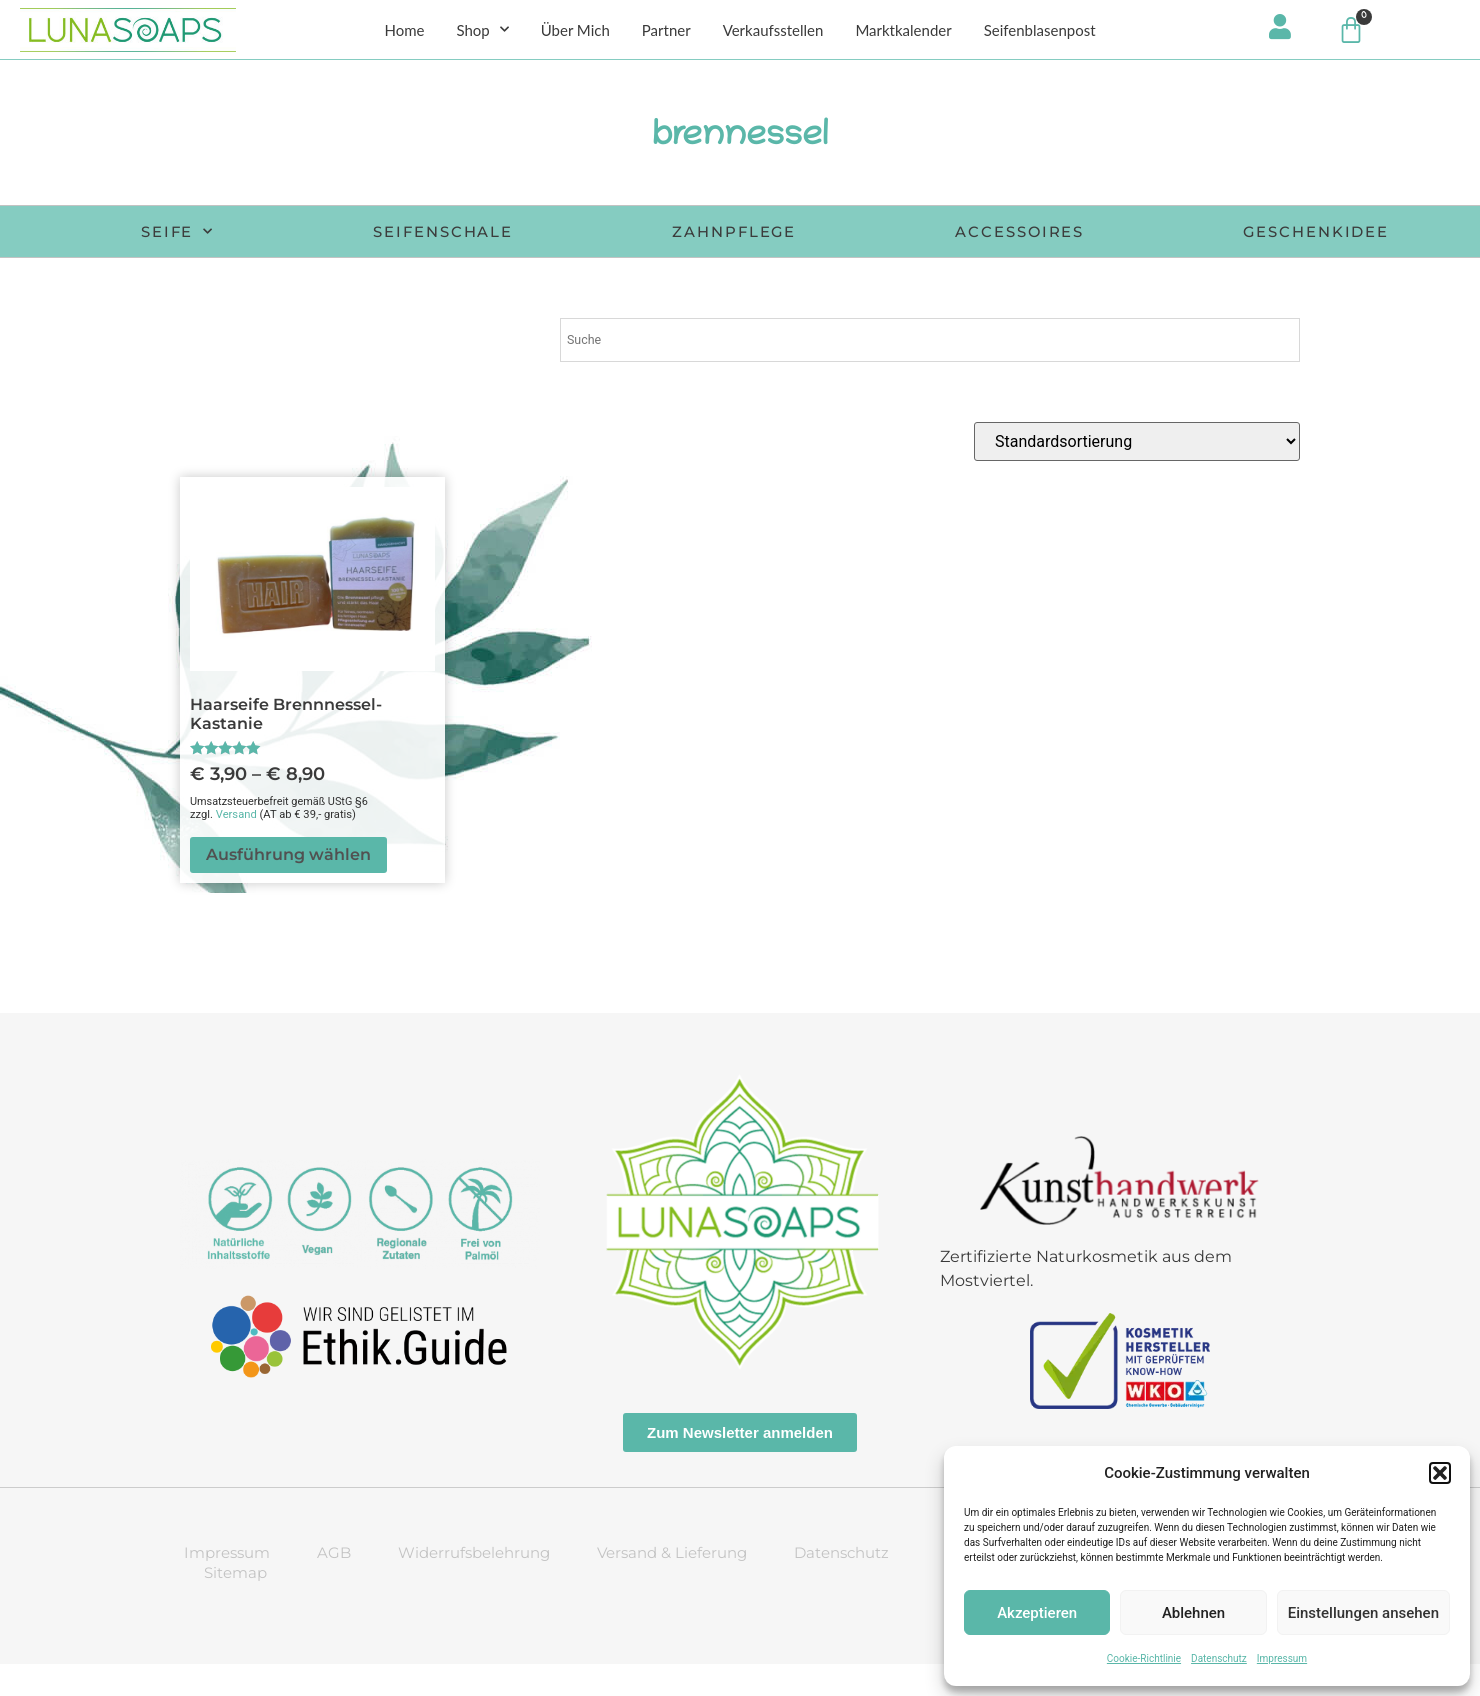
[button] (1440, 1473)
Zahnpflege (875, 233)
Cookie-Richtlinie (1144, 1658)
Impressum (1282, 1658)
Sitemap (235, 1604)
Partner (666, 31)
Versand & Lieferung (672, 1584)
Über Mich (575, 31)
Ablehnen (1193, 1613)
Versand (236, 846)
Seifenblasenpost (1040, 31)
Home (404, 31)
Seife (292, 234)
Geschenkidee (783, 263)
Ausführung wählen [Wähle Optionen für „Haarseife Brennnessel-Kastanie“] (288, 886)
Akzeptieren (1037, 1613)
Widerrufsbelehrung (474, 1584)
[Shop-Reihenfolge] (1137, 473)
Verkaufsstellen (773, 31)
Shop (482, 31)
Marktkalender (903, 31)
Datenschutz (1219, 1658)
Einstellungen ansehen (1363, 1613)
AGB (334, 1584)
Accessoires (1174, 233)
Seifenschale (571, 233)
